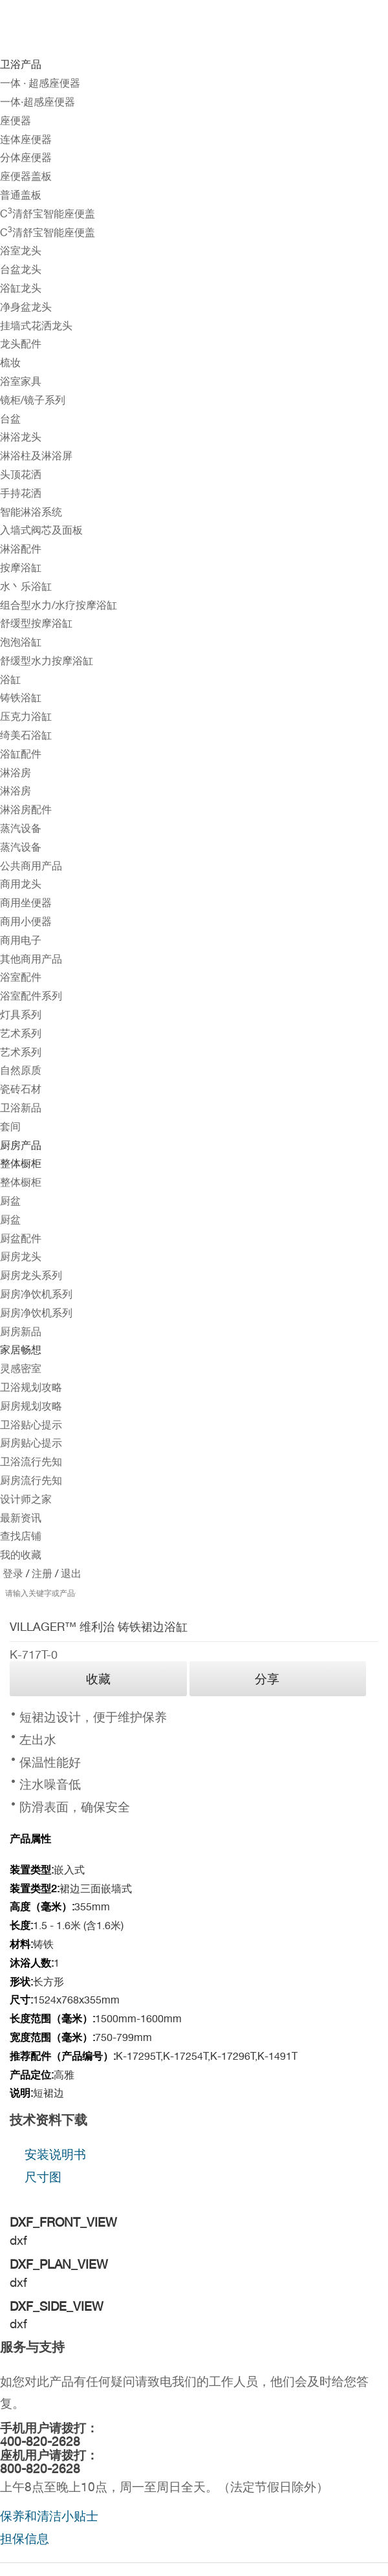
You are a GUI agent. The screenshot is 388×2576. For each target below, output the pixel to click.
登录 (13, 1573)
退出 (69, 1573)
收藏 (98, 1679)
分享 (267, 1679)
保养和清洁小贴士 (49, 2516)
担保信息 (24, 2538)
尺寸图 (43, 2177)
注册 (40, 1573)
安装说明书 (55, 2154)
